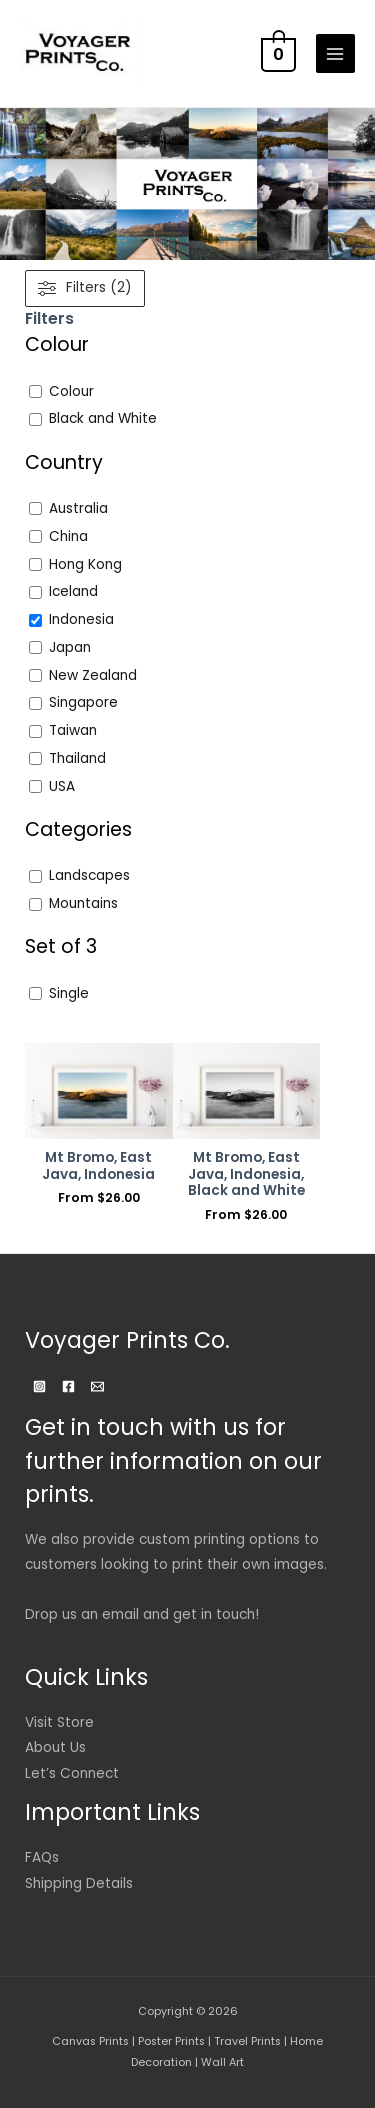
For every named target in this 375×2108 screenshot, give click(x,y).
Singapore (83, 703)
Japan (70, 648)
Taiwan (73, 731)
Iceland (73, 592)
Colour (71, 392)
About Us (55, 1747)
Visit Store (59, 1722)
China (68, 537)
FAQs (42, 1857)
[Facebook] (68, 1386)
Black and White (103, 419)
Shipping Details (79, 1883)
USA (62, 787)
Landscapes (89, 876)
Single (69, 994)
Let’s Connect (72, 1773)
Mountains (83, 904)
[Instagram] (39, 1386)
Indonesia (81, 620)
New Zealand (93, 676)
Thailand (77, 759)
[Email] (97, 1386)
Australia (78, 509)
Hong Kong (85, 565)
